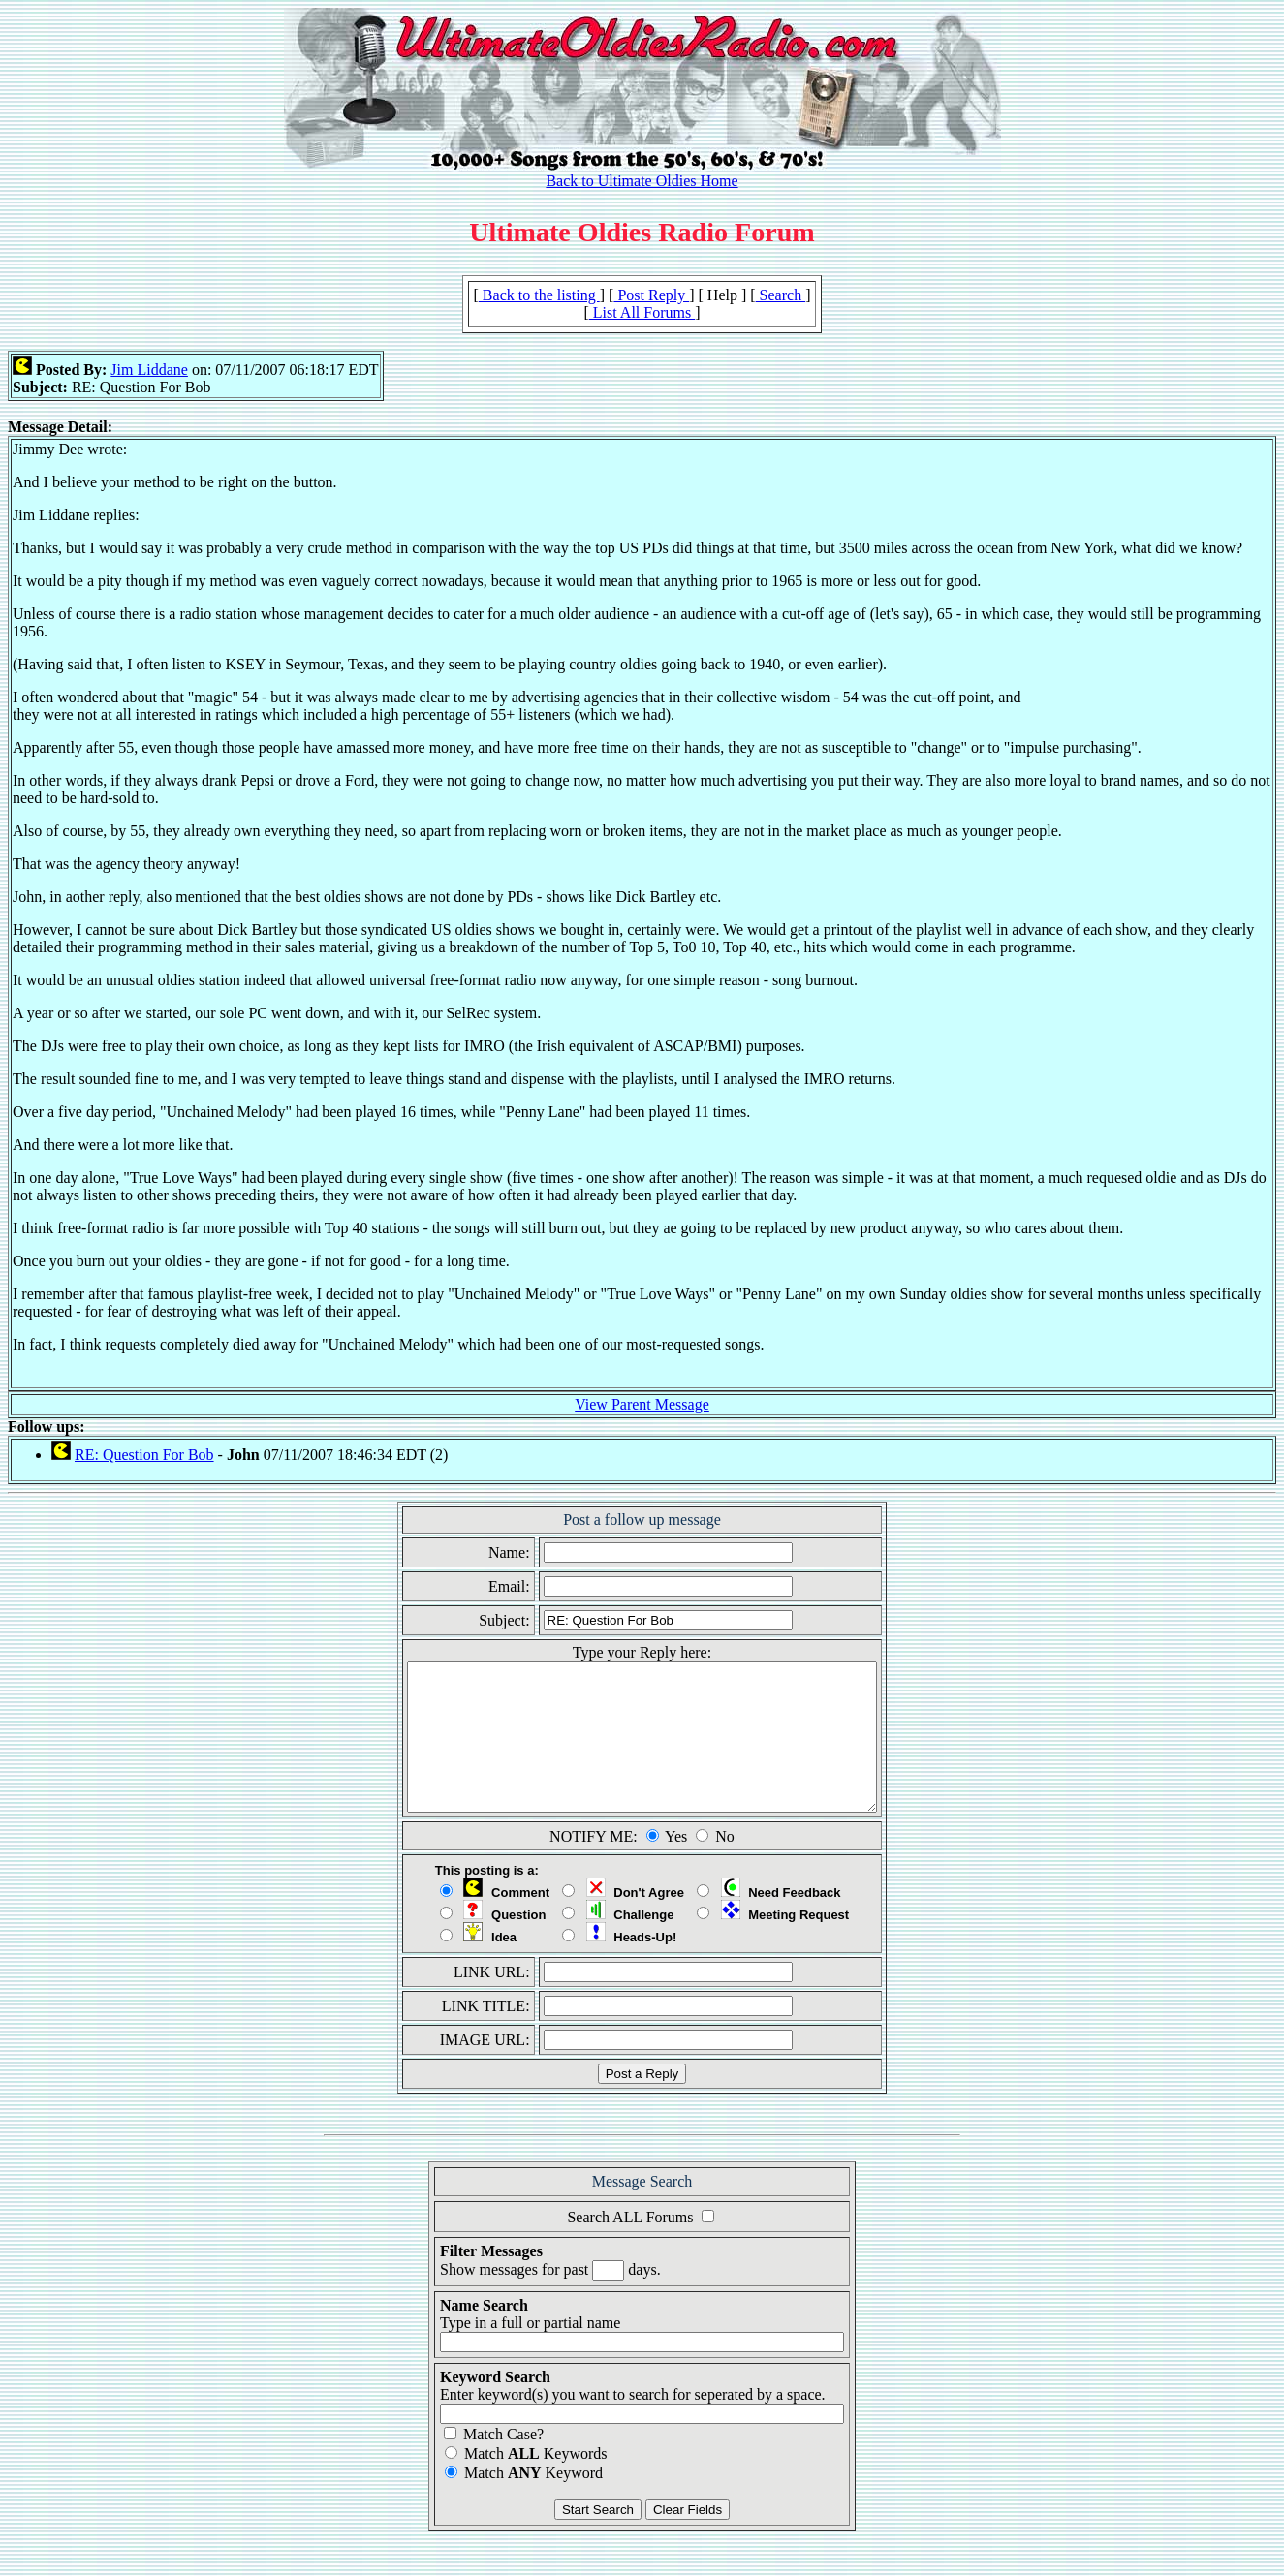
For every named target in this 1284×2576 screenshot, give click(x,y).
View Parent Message (642, 1404)
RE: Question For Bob (144, 1454)
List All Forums (642, 312)
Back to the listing (539, 295)
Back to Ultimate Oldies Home (641, 180)
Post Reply (651, 295)
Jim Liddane (149, 369)
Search (781, 295)
